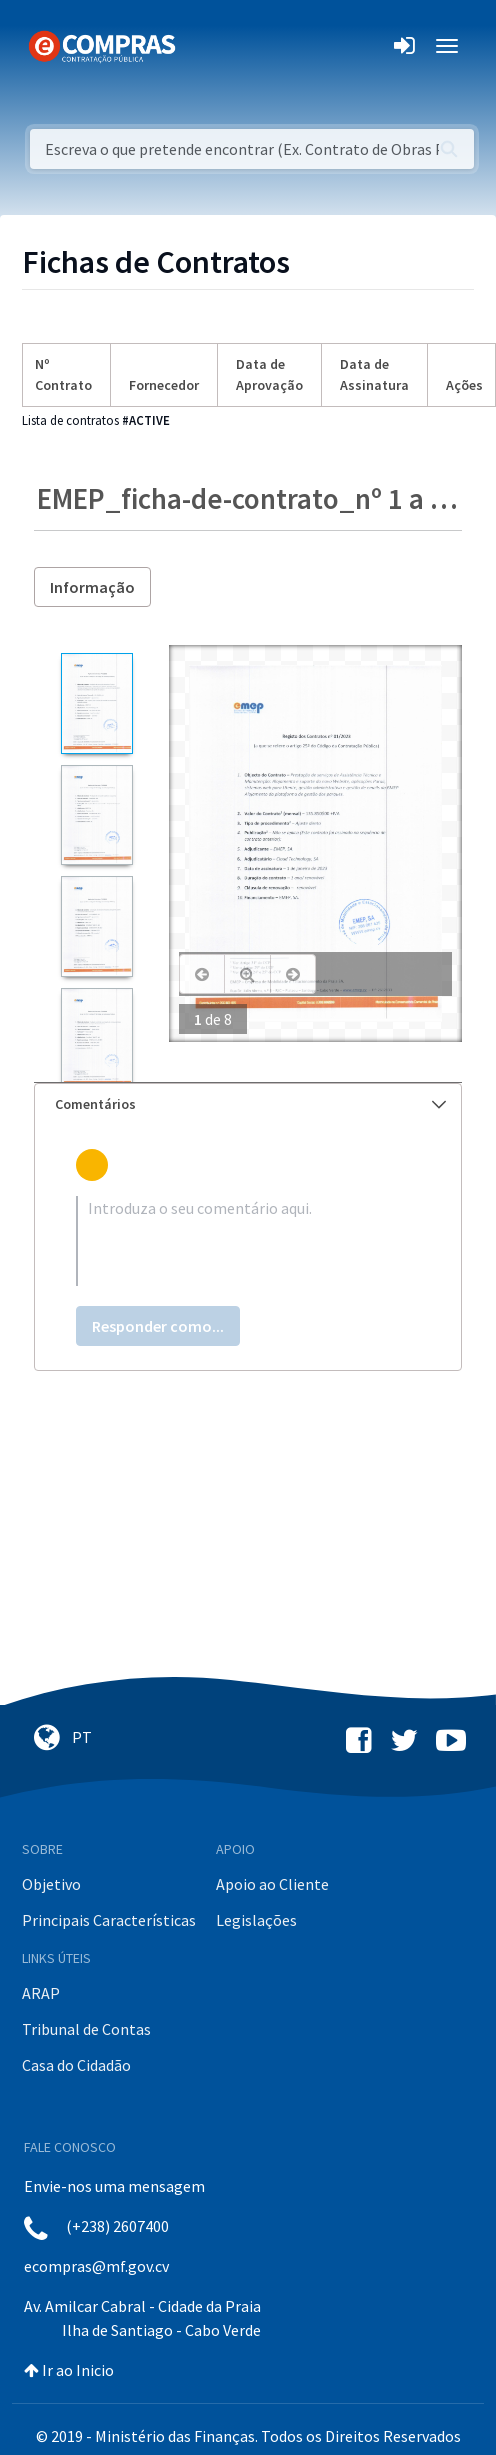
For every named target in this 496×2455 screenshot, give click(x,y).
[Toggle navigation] (203, 46)
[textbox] (248, 1241)
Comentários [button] (250, 1104)
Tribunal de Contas (86, 2029)
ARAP (41, 1993)
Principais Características (109, 1920)
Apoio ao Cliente (272, 1884)
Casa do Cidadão (76, 2065)
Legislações (256, 1920)
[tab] (248, 1104)
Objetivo (51, 1884)
